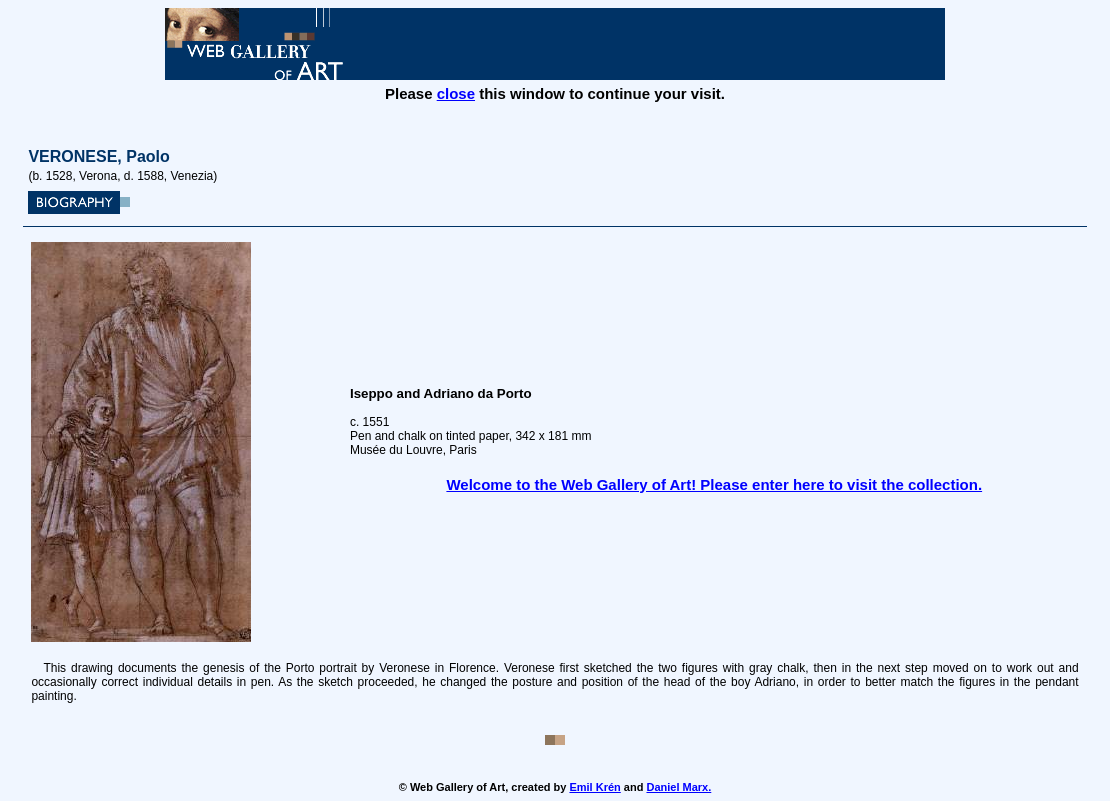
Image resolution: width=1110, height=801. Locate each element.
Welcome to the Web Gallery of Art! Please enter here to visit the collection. (714, 484)
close (456, 93)
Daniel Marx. (678, 787)
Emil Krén (594, 787)
